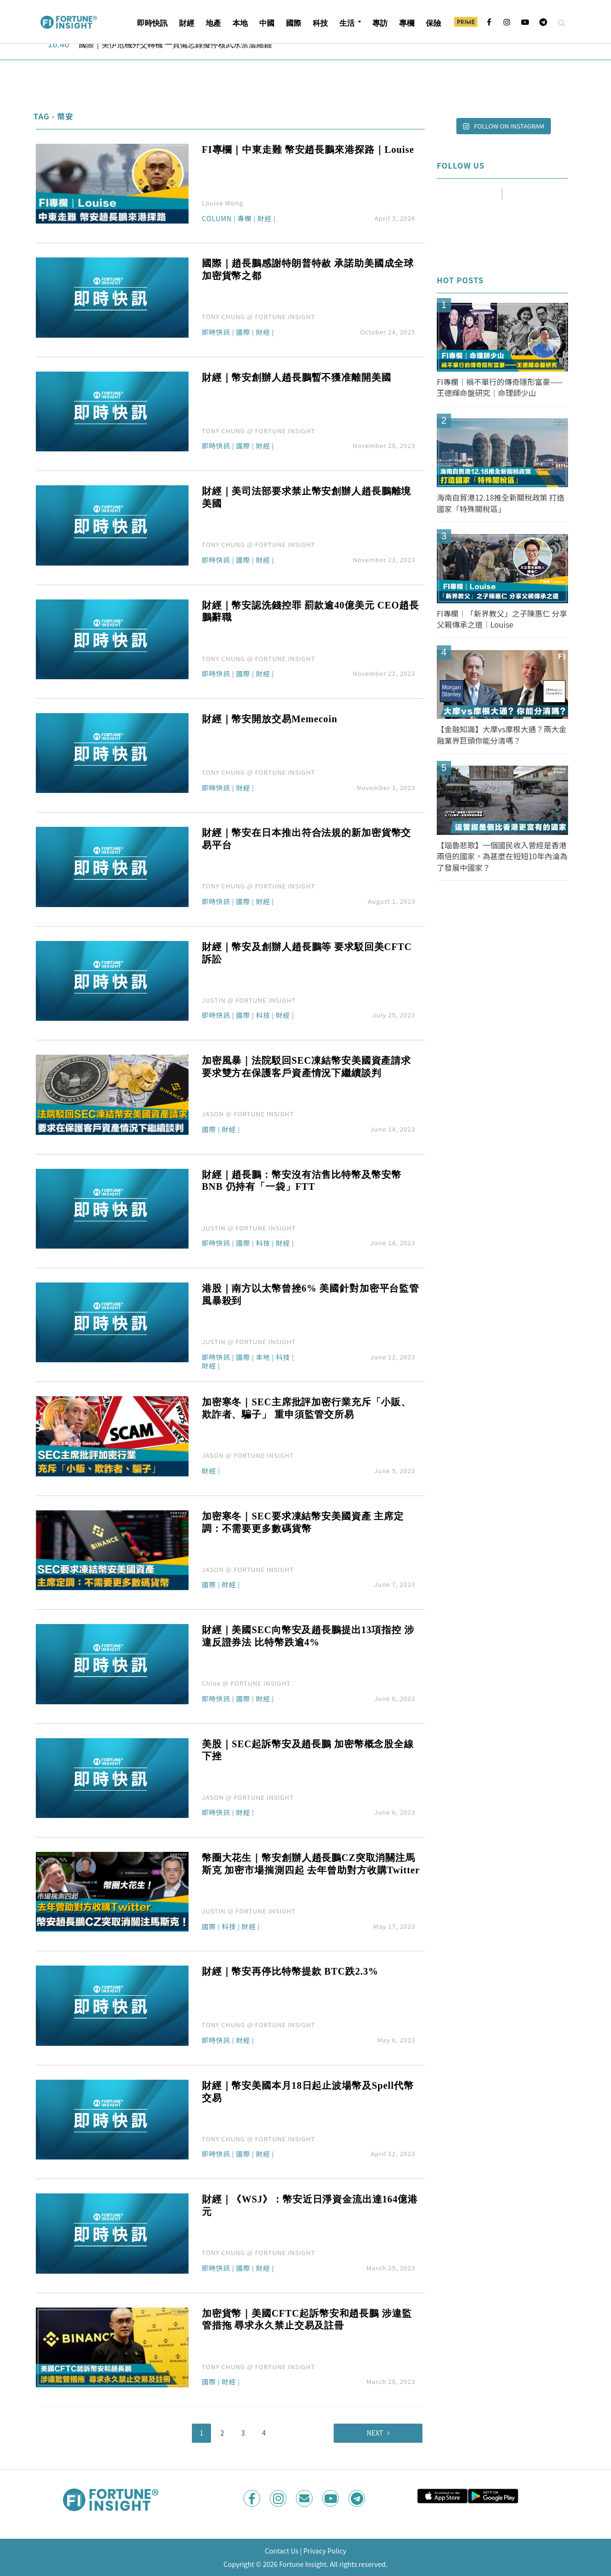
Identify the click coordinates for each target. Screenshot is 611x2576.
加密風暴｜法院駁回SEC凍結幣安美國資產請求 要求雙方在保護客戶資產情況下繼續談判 (306, 1066)
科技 (320, 23)
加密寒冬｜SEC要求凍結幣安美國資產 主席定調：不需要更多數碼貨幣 (303, 1522)
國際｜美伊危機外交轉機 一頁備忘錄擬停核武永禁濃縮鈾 (175, 45)
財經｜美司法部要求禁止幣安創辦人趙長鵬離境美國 (306, 497)
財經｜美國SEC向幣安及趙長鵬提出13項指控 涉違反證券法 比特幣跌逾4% (308, 1636)
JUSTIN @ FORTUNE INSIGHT (249, 1000)
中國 (266, 23)
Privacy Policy (324, 2550)
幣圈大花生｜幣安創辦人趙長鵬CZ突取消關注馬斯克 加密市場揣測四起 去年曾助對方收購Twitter (311, 1863)
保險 (433, 23)
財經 (186, 23)
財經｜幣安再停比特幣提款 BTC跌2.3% (290, 1971)
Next (375, 2432)
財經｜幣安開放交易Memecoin (269, 719)
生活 (347, 23)
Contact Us (282, 2550)
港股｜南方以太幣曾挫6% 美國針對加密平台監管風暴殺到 (310, 1294)
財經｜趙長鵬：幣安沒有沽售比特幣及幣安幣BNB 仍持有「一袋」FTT (301, 1180)
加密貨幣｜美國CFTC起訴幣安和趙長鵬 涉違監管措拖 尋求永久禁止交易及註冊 (307, 2319)
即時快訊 (152, 23)
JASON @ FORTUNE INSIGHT (248, 1113)
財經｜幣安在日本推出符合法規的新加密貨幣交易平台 (306, 838)
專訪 (380, 23)
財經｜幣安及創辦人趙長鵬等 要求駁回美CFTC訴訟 (307, 952)
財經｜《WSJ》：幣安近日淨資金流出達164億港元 (310, 2205)
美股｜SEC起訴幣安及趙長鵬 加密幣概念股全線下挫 (308, 1750)
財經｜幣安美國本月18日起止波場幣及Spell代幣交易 (308, 2091)
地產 (213, 23)
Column (217, 219)
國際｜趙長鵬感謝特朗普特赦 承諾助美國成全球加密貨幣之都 (308, 269)
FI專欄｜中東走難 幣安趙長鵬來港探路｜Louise (308, 149)
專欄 (406, 23)
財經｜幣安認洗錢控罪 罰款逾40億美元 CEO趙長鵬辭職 (310, 611)
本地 (240, 23)
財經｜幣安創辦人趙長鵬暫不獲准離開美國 (296, 377)
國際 (293, 23)
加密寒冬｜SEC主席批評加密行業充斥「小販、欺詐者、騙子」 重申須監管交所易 (306, 1408)
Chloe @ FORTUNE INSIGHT (246, 1683)
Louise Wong (222, 202)
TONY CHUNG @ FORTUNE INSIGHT (258, 316)
